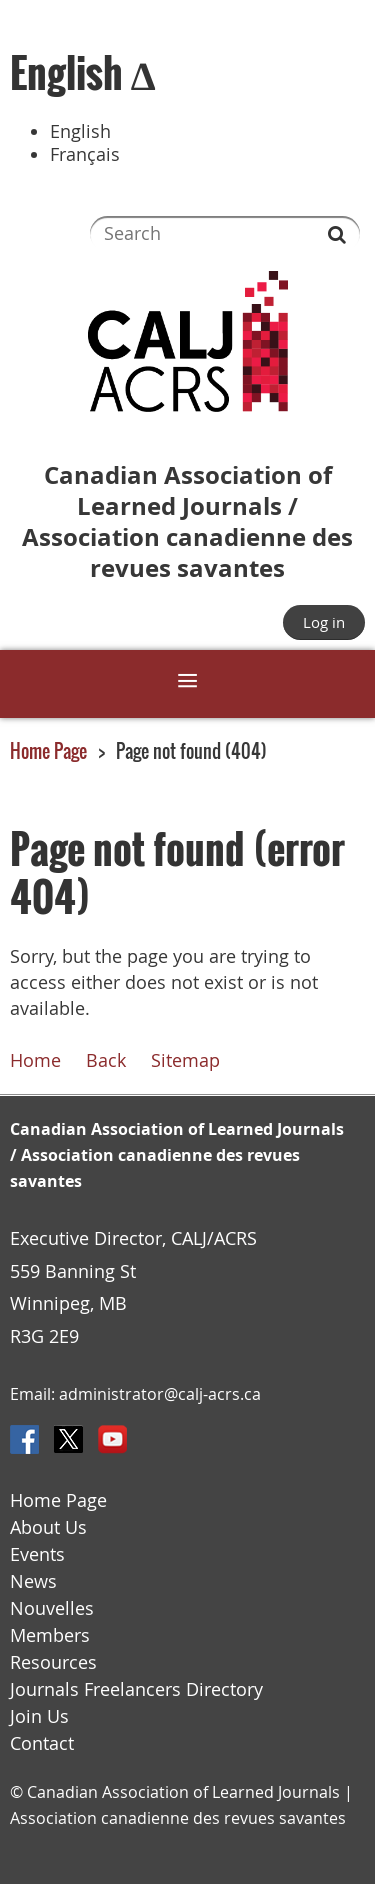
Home (35, 1060)
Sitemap (185, 1060)
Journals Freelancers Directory (136, 1689)
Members (50, 1635)
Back (106, 1060)
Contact (42, 1743)
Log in (324, 622)
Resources (53, 1662)
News (33, 1581)
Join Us (39, 1716)
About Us (48, 1527)
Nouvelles (52, 1608)
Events (37, 1554)
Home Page (48, 751)
